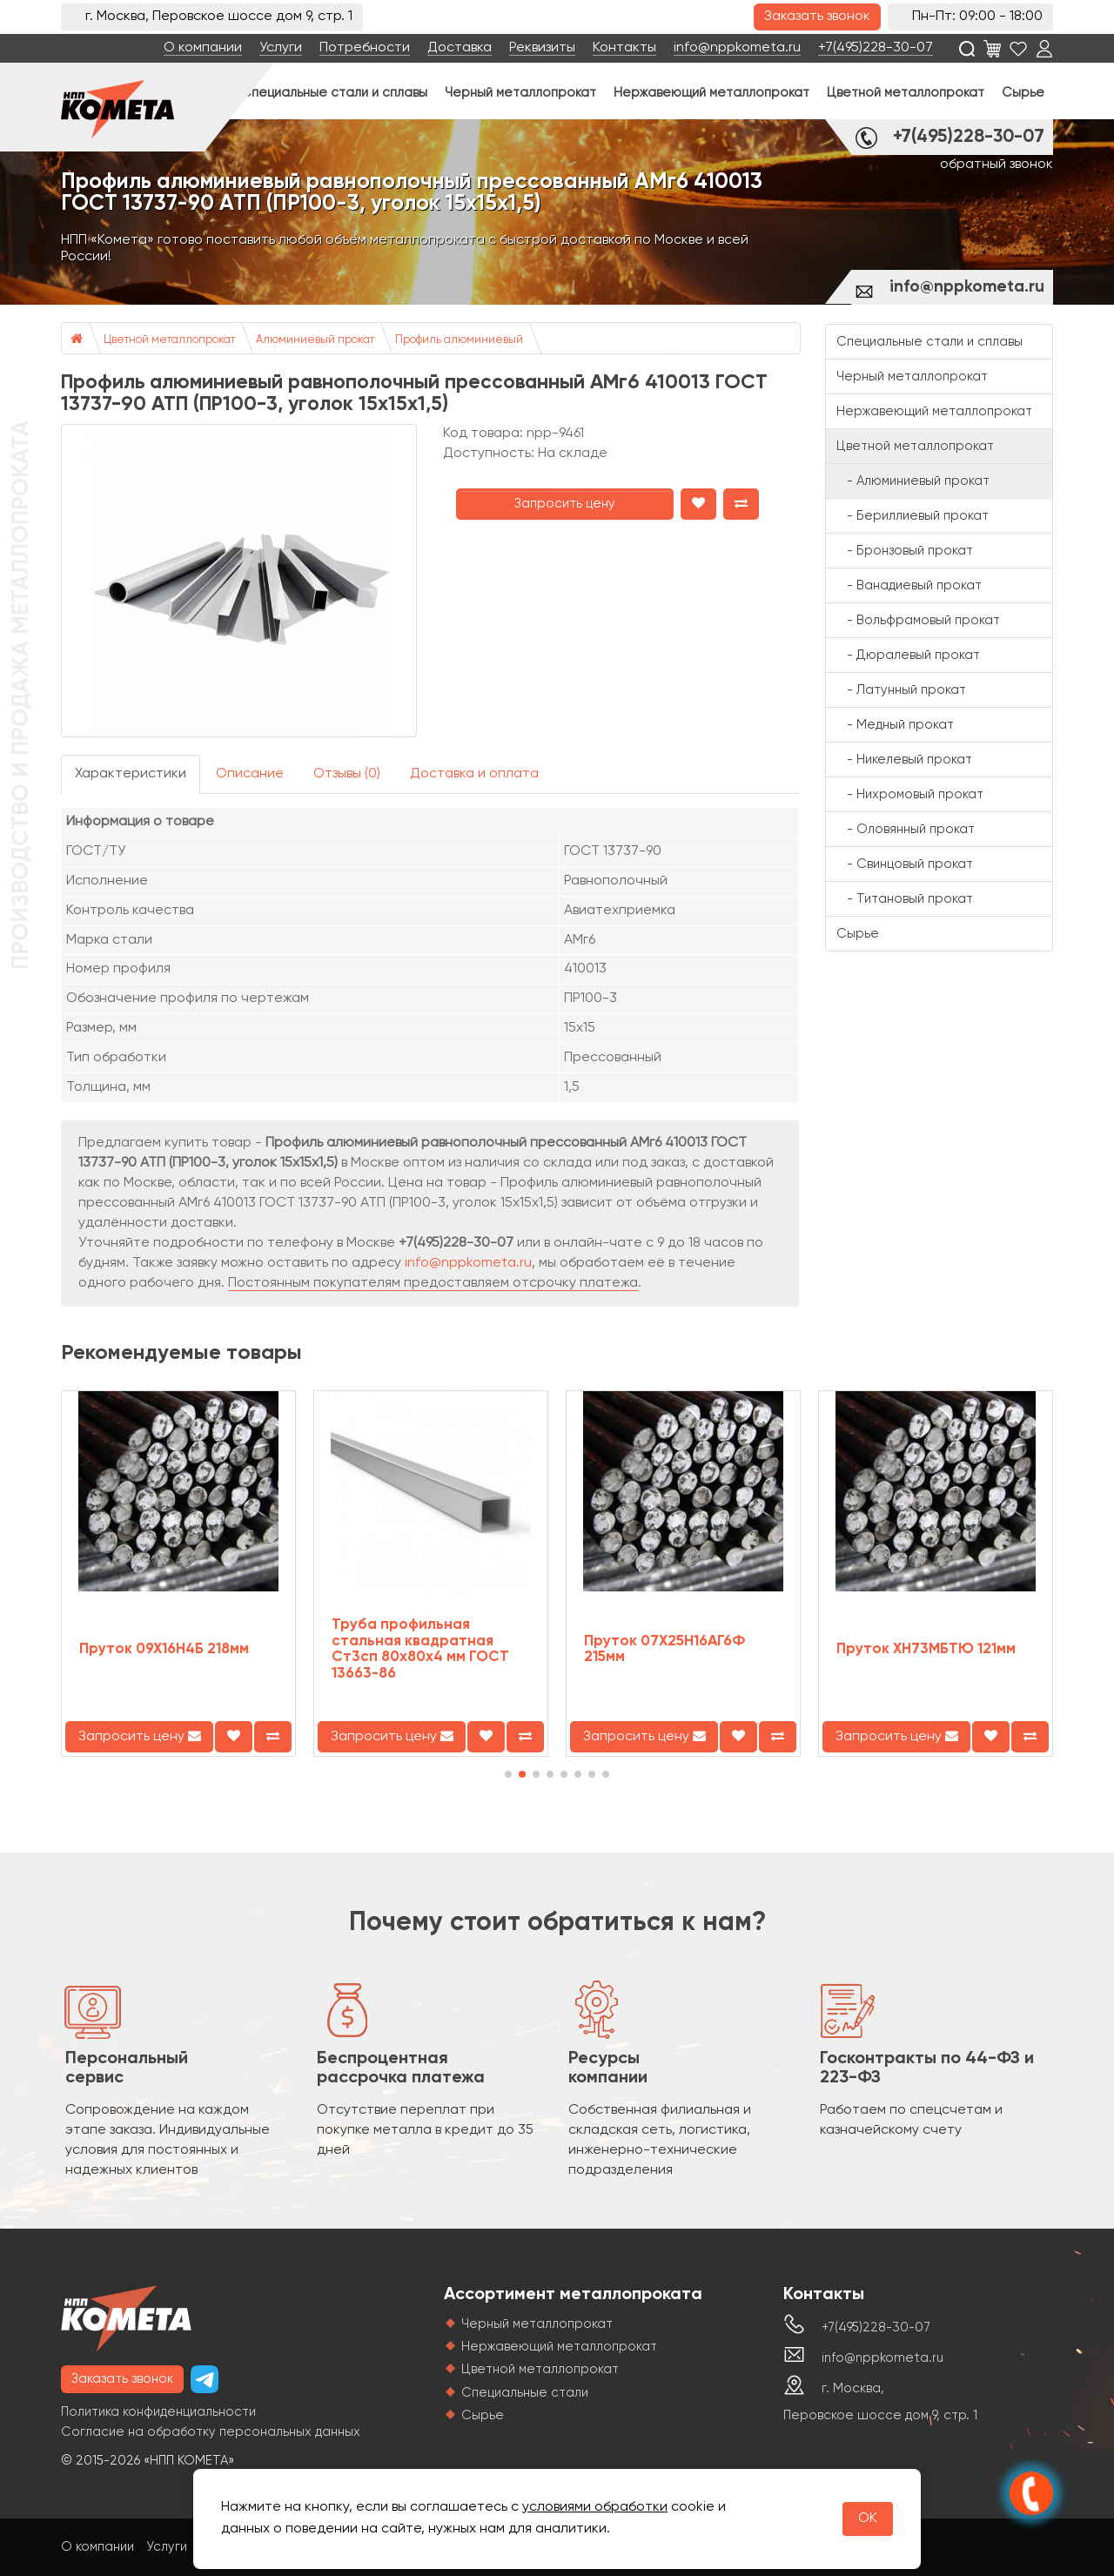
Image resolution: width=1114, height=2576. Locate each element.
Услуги (280, 48)
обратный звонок (996, 165)
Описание (250, 774)
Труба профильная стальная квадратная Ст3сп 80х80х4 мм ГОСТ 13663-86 (420, 1649)
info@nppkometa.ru (737, 48)
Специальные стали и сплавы (334, 92)
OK (867, 2519)
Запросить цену (564, 503)
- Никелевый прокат (904, 759)
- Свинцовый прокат (904, 864)
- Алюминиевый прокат (913, 481)
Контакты (624, 48)
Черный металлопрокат (520, 92)
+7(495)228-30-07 (875, 48)
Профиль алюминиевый (459, 340)
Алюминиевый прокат (315, 340)
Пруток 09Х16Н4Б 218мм (164, 1649)
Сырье (1023, 92)
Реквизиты (542, 48)
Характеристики (130, 774)
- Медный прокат (895, 724)
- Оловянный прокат (905, 829)
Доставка (459, 48)
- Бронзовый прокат (904, 550)
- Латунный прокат (901, 689)
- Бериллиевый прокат (912, 515)
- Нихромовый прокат (909, 794)
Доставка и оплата (474, 774)
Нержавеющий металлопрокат (711, 92)
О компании (203, 48)
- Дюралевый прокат (908, 655)
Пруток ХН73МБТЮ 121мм (926, 1649)
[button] (508, 1774)
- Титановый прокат (904, 898)
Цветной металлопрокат (905, 92)
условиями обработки (595, 2507)
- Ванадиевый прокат (909, 585)
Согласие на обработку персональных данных (210, 2431)
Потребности (364, 48)
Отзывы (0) (346, 774)
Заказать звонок (817, 17)
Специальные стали (524, 2392)
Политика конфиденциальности (158, 2411)
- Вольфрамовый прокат (918, 620)
